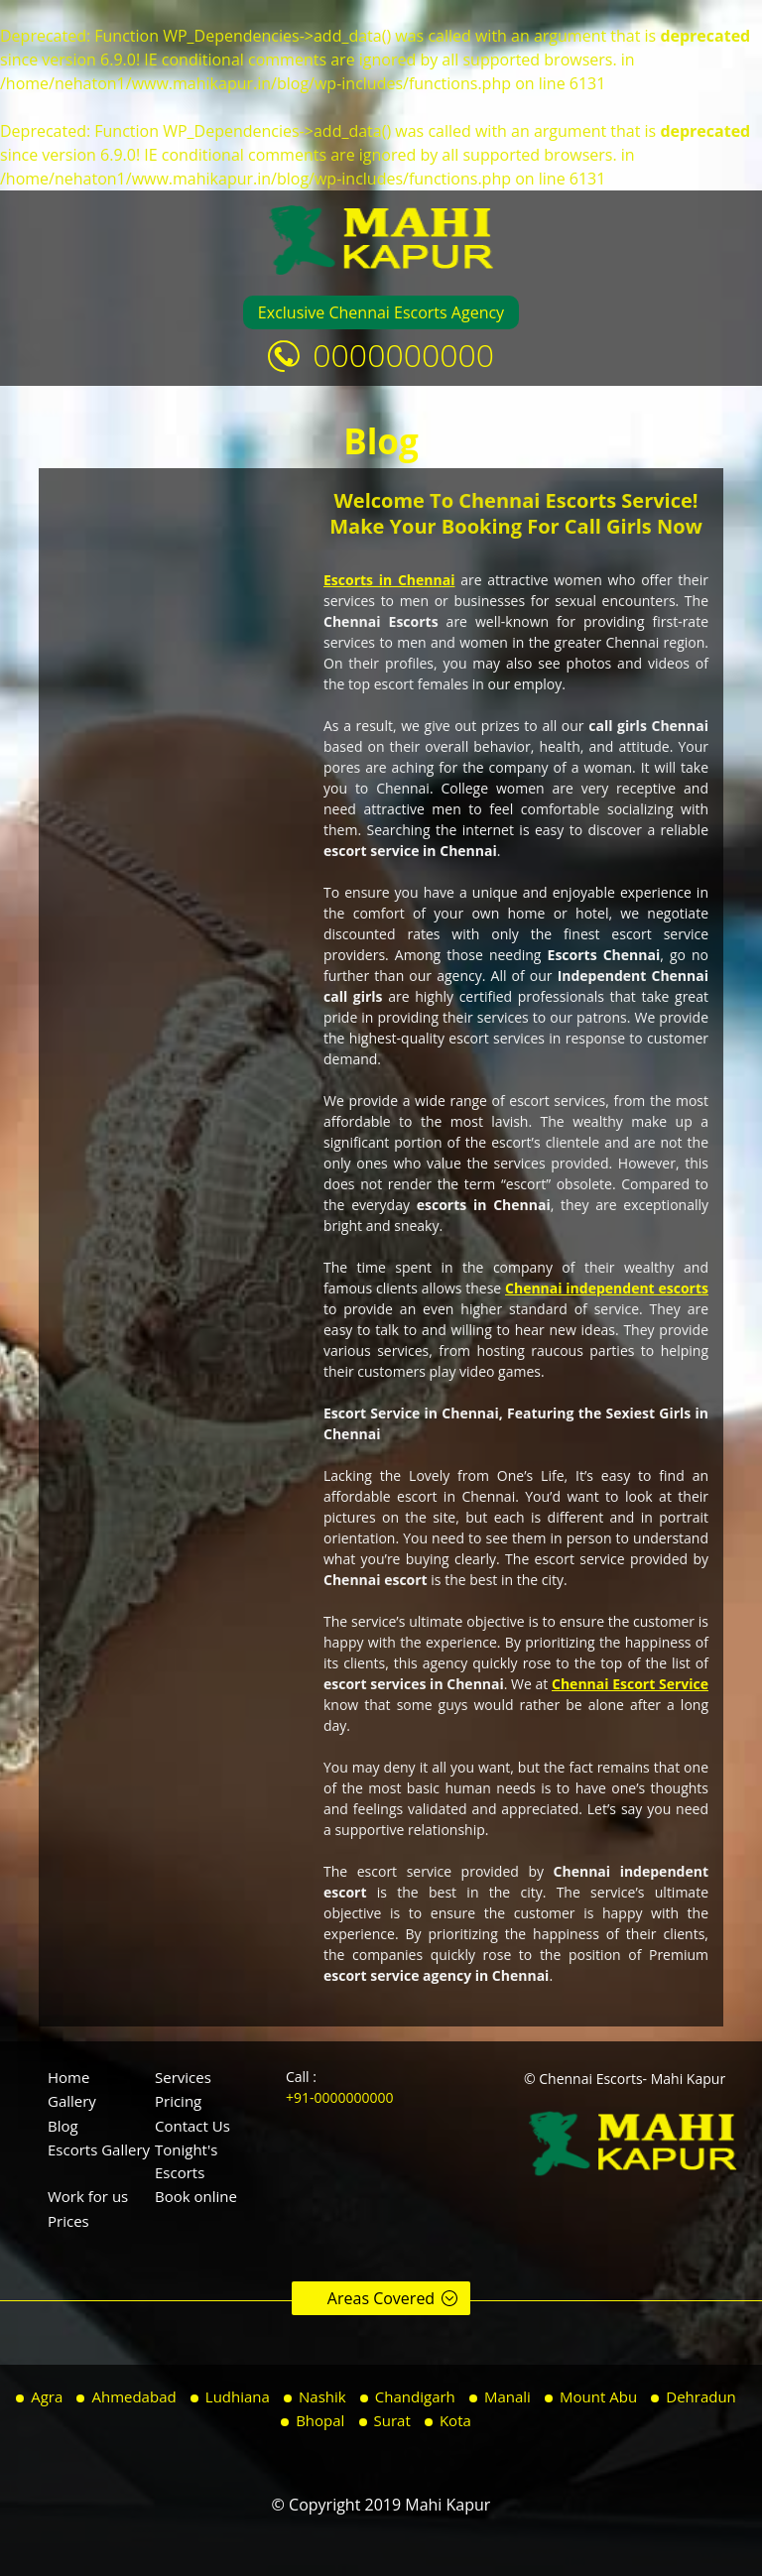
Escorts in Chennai (388, 579)
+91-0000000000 (340, 2097)
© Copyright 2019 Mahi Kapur (381, 2504)
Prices (68, 2221)
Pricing (178, 2101)
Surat (392, 2420)
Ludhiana (237, 2396)
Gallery (72, 2101)
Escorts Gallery (99, 2149)
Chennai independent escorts (606, 1288)
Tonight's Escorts (186, 2161)
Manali (507, 2396)
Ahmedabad (133, 2396)
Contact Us (192, 2126)
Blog (63, 2126)
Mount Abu (598, 2396)
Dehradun (701, 2396)
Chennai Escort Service (630, 1683)
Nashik (322, 2396)
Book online (196, 2196)
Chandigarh (415, 2396)
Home (68, 2077)
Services (183, 2077)
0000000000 (403, 354)
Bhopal (320, 2420)
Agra (47, 2396)
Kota (455, 2420)
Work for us (88, 2196)
